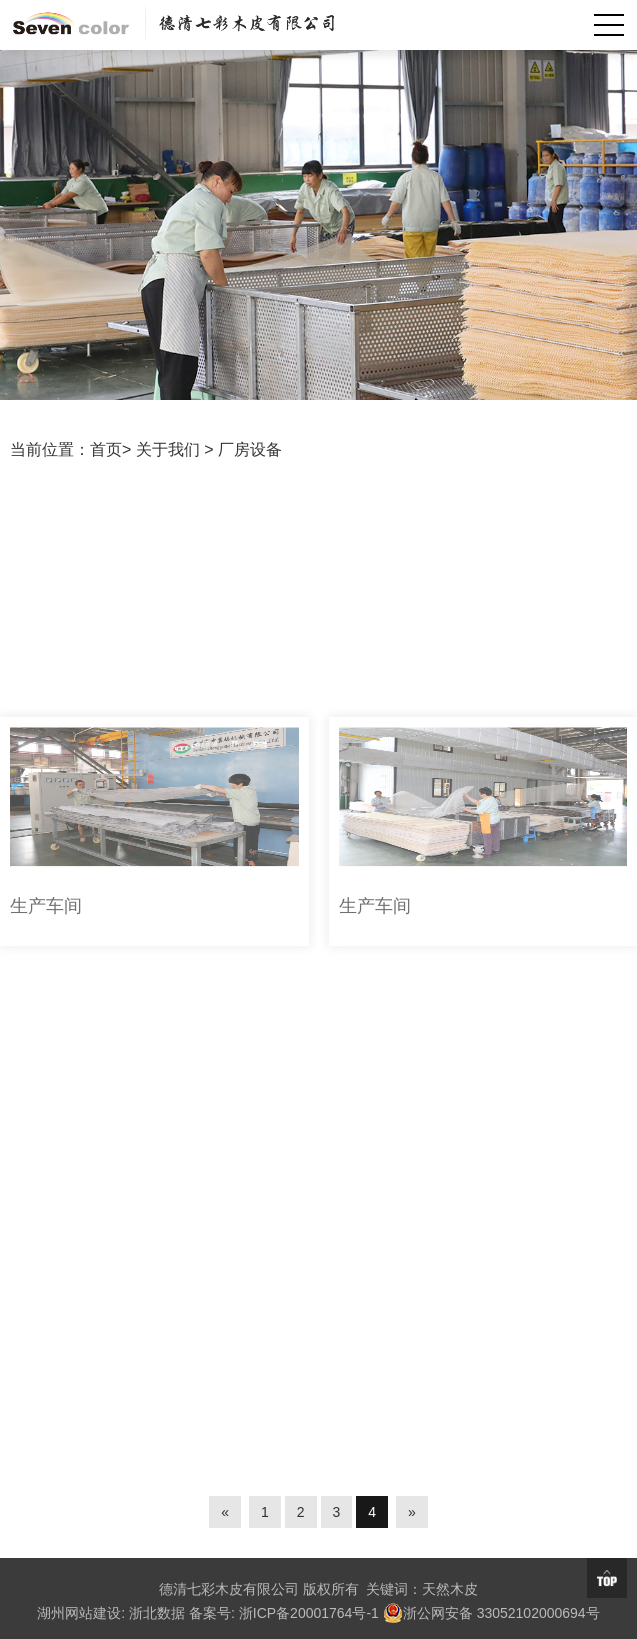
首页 (106, 449)
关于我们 (168, 449)
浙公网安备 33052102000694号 (491, 1613)
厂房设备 (250, 449)
